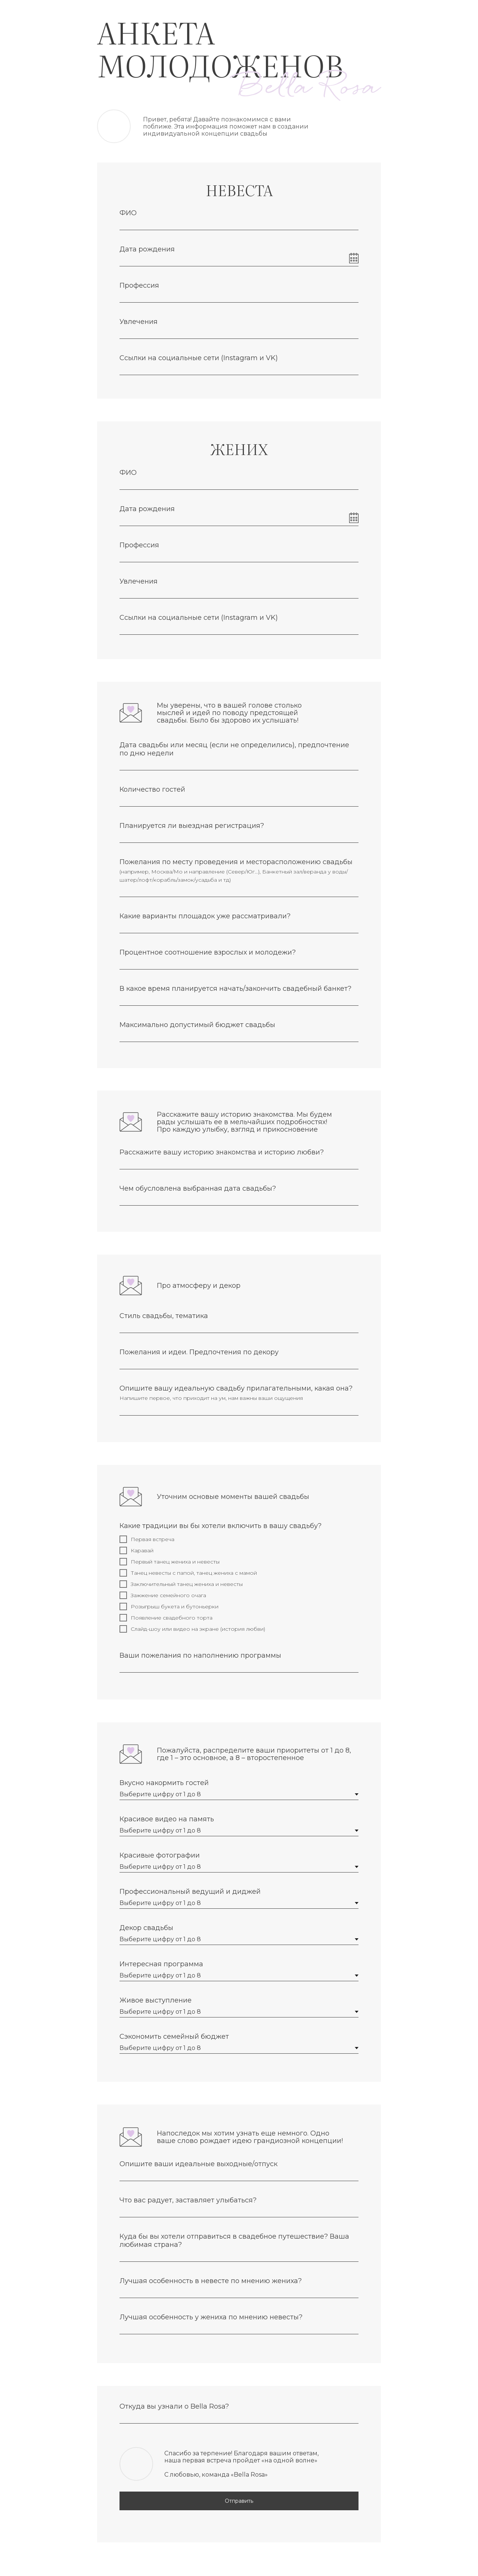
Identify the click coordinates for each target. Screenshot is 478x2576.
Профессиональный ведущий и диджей (190, 1891)
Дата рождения (147, 249)
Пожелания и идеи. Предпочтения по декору (199, 1352)
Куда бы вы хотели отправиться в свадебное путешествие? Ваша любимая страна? (234, 2240)
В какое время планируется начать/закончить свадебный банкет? (235, 988)
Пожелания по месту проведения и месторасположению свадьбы (236, 862)
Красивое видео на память (167, 1819)
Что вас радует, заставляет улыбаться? (188, 2200)
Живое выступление (156, 2000)
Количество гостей (152, 789)
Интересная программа (161, 1964)
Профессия (139, 285)
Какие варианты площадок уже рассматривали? (205, 916)
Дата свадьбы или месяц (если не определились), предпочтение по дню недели (234, 749)
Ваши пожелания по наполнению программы (200, 1655)
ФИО (128, 213)
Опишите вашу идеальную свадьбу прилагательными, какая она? (236, 1388)
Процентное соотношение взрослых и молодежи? (208, 952)
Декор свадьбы (146, 1928)
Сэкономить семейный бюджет (174, 2036)
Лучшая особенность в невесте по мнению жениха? (211, 2281)
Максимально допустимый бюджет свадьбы (197, 1025)
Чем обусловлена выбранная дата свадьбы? (198, 1188)
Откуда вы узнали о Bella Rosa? (174, 2406)
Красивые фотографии (160, 1855)
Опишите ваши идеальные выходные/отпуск (198, 2164)
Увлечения (139, 322)
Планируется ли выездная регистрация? (192, 826)
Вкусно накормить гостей (164, 1783)
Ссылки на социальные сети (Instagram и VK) (199, 358)
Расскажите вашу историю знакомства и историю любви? (222, 1152)
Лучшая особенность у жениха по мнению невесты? (211, 2317)
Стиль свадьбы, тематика (164, 1316)
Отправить (239, 2501)
